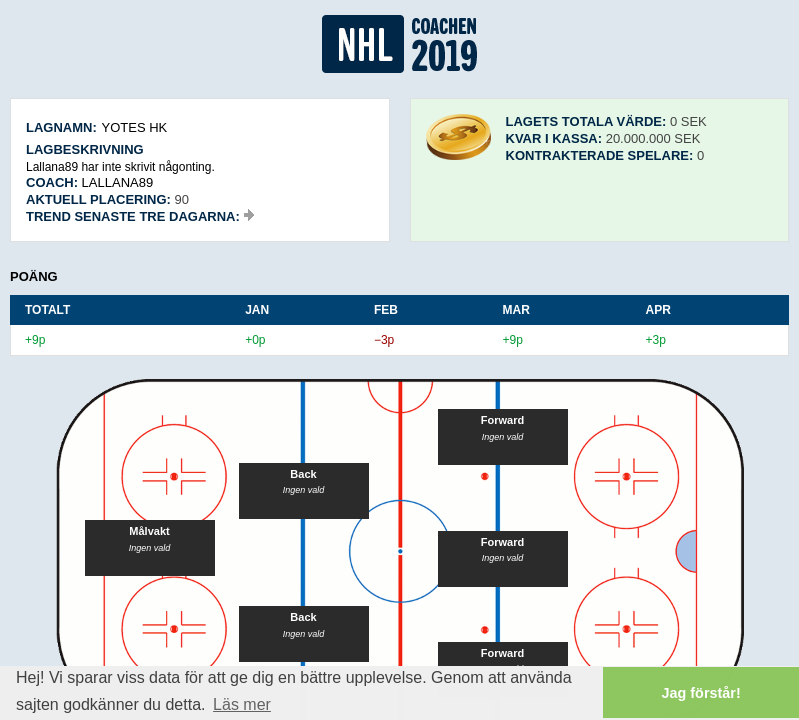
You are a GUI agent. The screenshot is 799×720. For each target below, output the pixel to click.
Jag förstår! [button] (701, 693)
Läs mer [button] (242, 704)
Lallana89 (118, 182)
